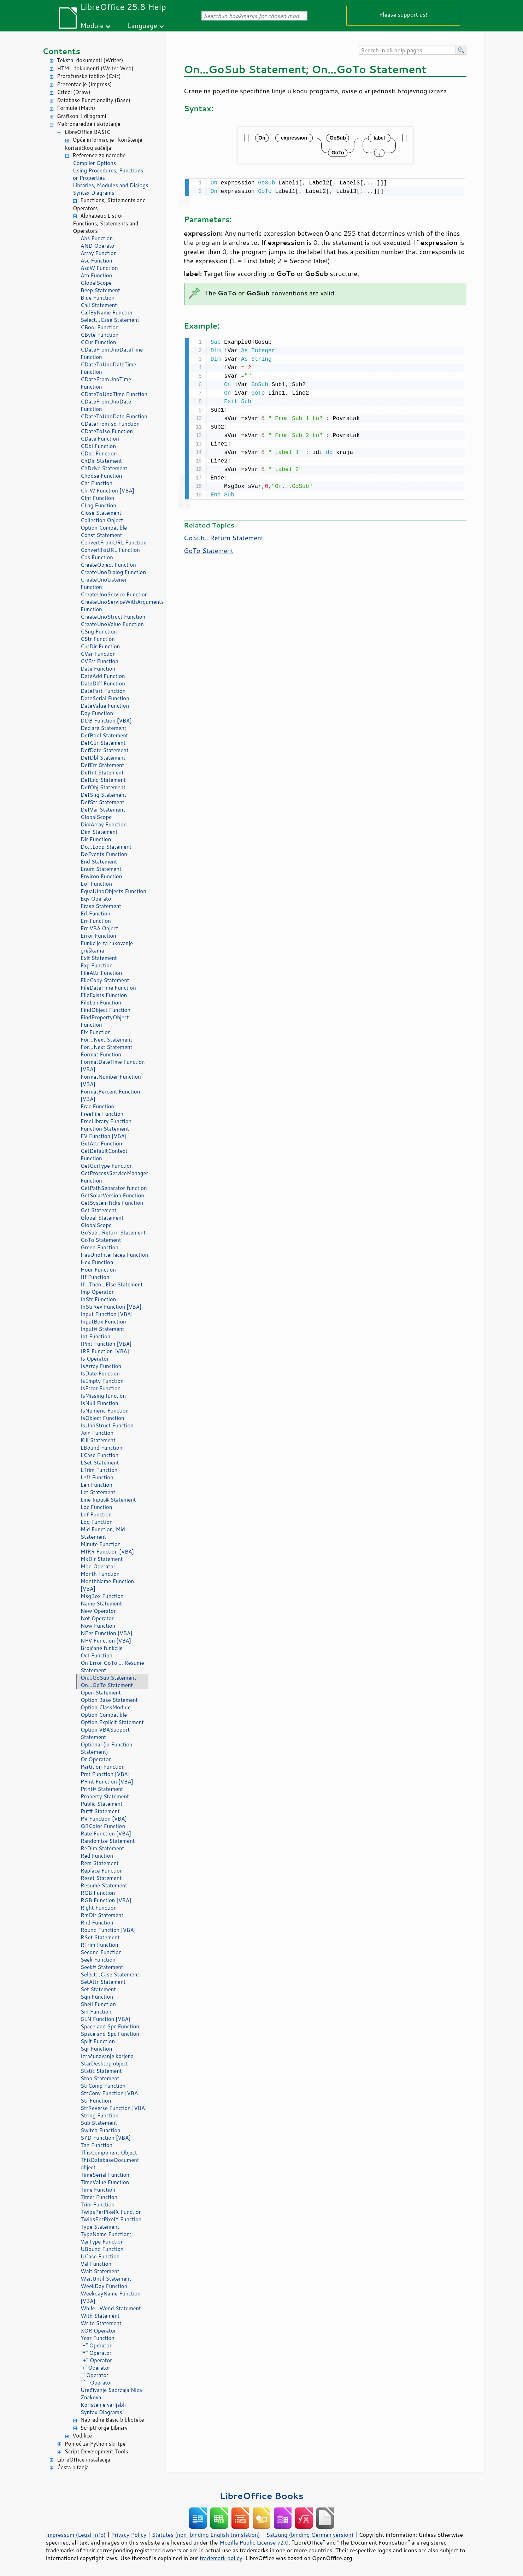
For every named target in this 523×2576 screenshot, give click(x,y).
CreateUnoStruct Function (113, 616)
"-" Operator (96, 2345)
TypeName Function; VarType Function (106, 2237)
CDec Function (99, 453)
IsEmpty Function (102, 1381)
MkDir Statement (102, 1559)
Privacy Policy (128, 2535)
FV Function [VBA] (104, 1136)
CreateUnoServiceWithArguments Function (114, 605)
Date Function (98, 668)
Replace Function (102, 1870)
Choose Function (101, 475)
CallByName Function (107, 312)
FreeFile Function (102, 1114)
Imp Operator (97, 1292)
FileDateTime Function (108, 987)
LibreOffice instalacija (83, 2459)
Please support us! (403, 14)
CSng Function (99, 631)
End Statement (99, 861)
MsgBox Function (102, 1596)
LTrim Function (99, 1470)
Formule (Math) (76, 108)
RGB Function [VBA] (106, 1900)
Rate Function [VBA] (106, 1833)
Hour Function (98, 1269)
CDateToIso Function (107, 431)
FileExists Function (104, 995)
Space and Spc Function (110, 2026)
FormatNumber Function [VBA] (111, 1080)
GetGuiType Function (107, 1165)
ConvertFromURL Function (114, 542)
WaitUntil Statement (106, 2278)
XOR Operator (98, 2330)
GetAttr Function (101, 1143)
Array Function (99, 253)
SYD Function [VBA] (106, 2137)
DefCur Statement (103, 743)
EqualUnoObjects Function (113, 891)
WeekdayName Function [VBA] (111, 2297)
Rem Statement (100, 1863)
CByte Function (99, 334)
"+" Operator (96, 2360)
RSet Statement (100, 1937)
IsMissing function (103, 1395)
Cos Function (97, 557)
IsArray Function (101, 1366)
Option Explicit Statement (112, 1722)
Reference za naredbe (98, 155)
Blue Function (97, 297)
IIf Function (95, 1277)
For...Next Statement (106, 1039)
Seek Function (98, 1959)
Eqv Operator (97, 898)
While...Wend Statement (111, 2308)
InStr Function (98, 1299)
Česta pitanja (73, 2467)
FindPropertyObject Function (105, 1021)
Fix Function (96, 1032)
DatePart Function (103, 691)
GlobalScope (96, 283)
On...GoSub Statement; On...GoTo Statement (109, 1681)
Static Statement (101, 2071)
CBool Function (100, 327)
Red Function (97, 1855)
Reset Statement (101, 1878)
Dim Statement (99, 832)
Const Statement (101, 535)
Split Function (98, 2041)
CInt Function (97, 498)
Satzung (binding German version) (310, 2535)
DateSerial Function (105, 698)
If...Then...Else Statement (112, 1284)
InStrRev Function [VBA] (111, 1306)
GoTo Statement (101, 1240)
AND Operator (98, 245)
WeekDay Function (104, 2286)
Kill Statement (98, 1440)
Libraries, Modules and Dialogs (110, 185)
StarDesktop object (104, 2063)
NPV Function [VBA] (106, 1640)
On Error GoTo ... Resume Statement (112, 1666)
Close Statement (101, 513)
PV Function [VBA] (104, 1818)
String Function (99, 2115)
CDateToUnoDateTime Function (108, 368)
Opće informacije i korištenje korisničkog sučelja (103, 144)
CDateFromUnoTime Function (106, 383)
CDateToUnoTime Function (114, 394)
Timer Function (99, 2197)
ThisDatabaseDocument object (110, 2163)
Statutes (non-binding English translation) (206, 2535)
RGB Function (98, 1893)
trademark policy (221, 2558)
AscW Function (99, 268)
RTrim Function (99, 1945)
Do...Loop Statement (106, 846)
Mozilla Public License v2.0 (254, 2542)
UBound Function (102, 2249)
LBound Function (101, 1447)
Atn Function (96, 275)
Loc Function (96, 1507)
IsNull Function (99, 1403)
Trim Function (97, 2204)
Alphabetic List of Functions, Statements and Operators (105, 223)
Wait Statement (100, 2271)
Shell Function (98, 2004)
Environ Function (101, 876)
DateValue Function (105, 705)
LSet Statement (100, 1462)
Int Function (95, 1336)
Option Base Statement (109, 1700)
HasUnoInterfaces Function (114, 1254)
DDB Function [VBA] (106, 720)
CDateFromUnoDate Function (106, 405)
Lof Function (96, 1514)
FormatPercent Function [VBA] (110, 1095)
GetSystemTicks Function (112, 1203)
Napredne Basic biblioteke (112, 2419)
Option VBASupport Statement (105, 1733)
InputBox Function (103, 1321)
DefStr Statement (102, 802)
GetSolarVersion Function (112, 1195)
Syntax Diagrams (93, 192)
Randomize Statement (108, 1841)
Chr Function (96, 483)
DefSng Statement (103, 794)
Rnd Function (97, 1922)
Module (92, 25)
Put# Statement (100, 1811)
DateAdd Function (103, 676)
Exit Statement (99, 958)
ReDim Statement (102, 1848)
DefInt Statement (102, 772)
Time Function (98, 2189)
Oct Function (96, 1655)
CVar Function (98, 654)
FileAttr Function (101, 973)
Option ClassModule (106, 1707)
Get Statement (99, 1210)
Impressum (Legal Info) (76, 2535)
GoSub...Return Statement (113, 1232)
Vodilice (82, 2435)
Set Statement (98, 1989)
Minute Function (101, 1544)
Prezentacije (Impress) (84, 84)
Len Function (96, 1485)
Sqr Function (96, 2048)
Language (142, 25)
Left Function (97, 1477)
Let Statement (98, 1492)
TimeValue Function (105, 2182)
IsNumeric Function (105, 1410)
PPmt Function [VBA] (107, 1781)
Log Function (97, 1522)
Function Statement (105, 1128)
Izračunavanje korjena (107, 2056)
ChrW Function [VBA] (107, 490)
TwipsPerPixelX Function (111, 2212)
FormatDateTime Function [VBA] (113, 1065)
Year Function (97, 2338)
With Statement (100, 2315)
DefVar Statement (103, 809)
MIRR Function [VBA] (107, 1551)
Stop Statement (100, 2078)
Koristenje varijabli (103, 2405)
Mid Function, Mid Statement (103, 1533)
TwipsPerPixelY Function (111, 2219)
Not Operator (97, 1618)
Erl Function (95, 913)
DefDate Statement (105, 750)
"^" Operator (96, 2382)
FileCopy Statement (105, 980)
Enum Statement (101, 869)
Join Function (97, 1433)
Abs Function (97, 238)
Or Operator (96, 1759)
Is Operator (95, 1358)
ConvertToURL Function (110, 550)
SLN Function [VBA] (105, 2019)
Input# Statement (102, 1329)
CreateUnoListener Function (104, 583)
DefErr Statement (102, 765)
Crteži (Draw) (73, 92)
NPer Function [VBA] (107, 1633)
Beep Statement (100, 290)
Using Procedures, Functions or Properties (108, 174)
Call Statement (99, 305)
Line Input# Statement (108, 1499)
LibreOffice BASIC (87, 132)
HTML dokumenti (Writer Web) (95, 68)
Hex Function (97, 1262)
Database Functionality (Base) (93, 100)
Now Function (98, 1625)
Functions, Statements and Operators (109, 204)
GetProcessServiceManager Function (114, 1176)
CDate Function (100, 438)
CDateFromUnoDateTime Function (112, 353)
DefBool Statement (104, 735)
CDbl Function (98, 446)
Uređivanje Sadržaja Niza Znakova (111, 2393)
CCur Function (98, 342)
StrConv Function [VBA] (110, 2093)
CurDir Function (100, 646)
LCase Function (99, 1455)
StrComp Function (103, 2085)
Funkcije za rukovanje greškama (107, 946)
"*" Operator (96, 2353)
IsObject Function (102, 1418)
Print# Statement (102, 1789)
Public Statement (102, 1804)
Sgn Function (97, 1996)
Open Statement (101, 1692)
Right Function (99, 1907)
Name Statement (101, 1603)
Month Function (100, 1574)
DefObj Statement (103, 787)
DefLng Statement (103, 780)
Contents (61, 51)
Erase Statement (101, 906)
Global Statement (102, 1217)
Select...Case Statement (110, 320)
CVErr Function (99, 661)
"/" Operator (95, 2367)
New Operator (98, 1611)
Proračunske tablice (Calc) (89, 76)
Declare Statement (103, 728)
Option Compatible (104, 527)
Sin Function (96, 2011)
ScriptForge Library (104, 2427)
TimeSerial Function (105, 2175)
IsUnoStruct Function (107, 1425)
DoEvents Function (104, 854)
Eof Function (96, 884)
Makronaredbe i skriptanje (89, 124)
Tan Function (96, 2145)
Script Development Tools (96, 2451)
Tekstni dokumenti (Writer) (90, 60)
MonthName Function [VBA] (107, 1585)
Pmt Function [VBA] (105, 1774)
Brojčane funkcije (102, 1648)
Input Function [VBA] (107, 1314)
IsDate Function (100, 1373)
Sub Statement (99, 2123)
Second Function (101, 1952)
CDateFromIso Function (110, 424)
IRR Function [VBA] (105, 1351)
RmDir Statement (102, 1915)
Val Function (96, 2264)
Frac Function (97, 1106)
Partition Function (103, 1766)
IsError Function (101, 1388)
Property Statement (105, 1796)
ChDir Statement (101, 461)
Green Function (99, 1247)
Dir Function (96, 839)
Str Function (96, 2100)
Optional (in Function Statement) (107, 1748)
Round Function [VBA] (108, 1930)
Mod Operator (98, 1566)
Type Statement (100, 2226)
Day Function (97, 713)
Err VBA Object (99, 928)
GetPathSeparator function (114, 1188)
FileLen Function (101, 1002)
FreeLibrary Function (106, 1121)
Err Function (96, 921)
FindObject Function (105, 1010)
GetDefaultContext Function (104, 1154)
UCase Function (100, 2256)
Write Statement (101, 2323)
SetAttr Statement (103, 1982)
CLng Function (98, 505)
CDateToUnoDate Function (114, 416)
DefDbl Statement (103, 757)
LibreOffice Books (261, 2495)
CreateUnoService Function (114, 594)
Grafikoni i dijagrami (81, 116)
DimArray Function (104, 824)
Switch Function (101, 2130)
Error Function (98, 935)
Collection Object (102, 520)
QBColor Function (103, 1826)
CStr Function (98, 639)
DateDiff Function (103, 683)
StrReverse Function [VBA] (114, 2108)
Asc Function (96, 260)
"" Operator (94, 2375)
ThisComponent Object (109, 2152)
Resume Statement (104, 1885)
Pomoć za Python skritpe (95, 2443)
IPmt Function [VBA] (106, 1344)
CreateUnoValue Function (112, 624)
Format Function (101, 1054)
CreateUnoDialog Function (113, 572)
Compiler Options (94, 163)
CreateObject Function (108, 564)
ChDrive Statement (104, 468)
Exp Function (97, 965)
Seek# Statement (102, 1967)
